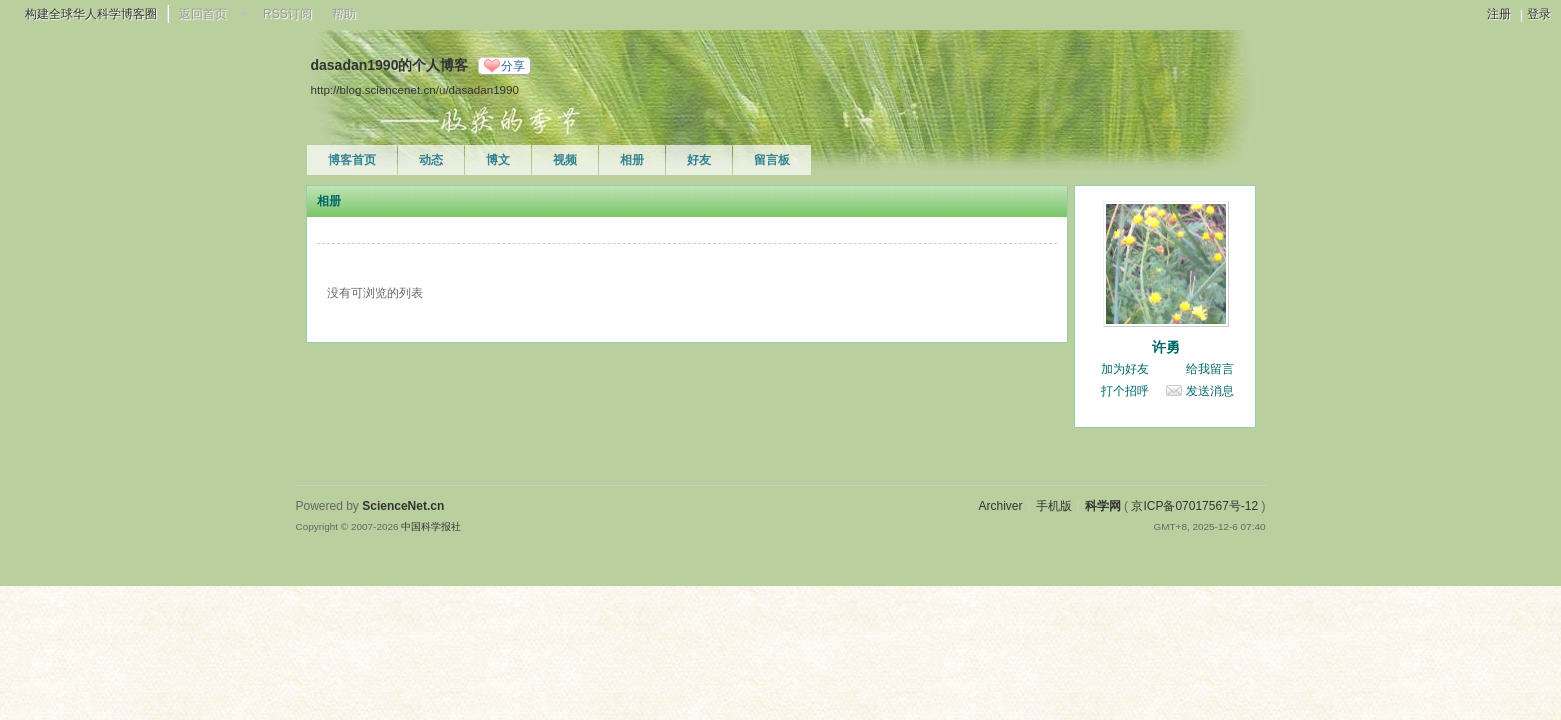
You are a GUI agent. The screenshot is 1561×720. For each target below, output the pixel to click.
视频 (565, 160)
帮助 (344, 14)
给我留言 (1210, 369)
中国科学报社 (431, 526)
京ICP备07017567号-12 (1194, 506)
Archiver (1000, 506)
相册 (632, 160)
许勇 (1166, 347)
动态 (431, 160)
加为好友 (1125, 369)
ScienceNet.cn (403, 506)
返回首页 (203, 14)
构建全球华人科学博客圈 (91, 14)
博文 (498, 160)
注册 (1499, 14)
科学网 (1103, 506)
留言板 (772, 160)
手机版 (1054, 506)
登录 (1539, 14)
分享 (513, 66)
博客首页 (352, 160)
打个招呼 (1125, 391)
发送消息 (1210, 391)
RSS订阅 (287, 14)
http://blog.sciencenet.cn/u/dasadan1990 (415, 89)
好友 (699, 160)
